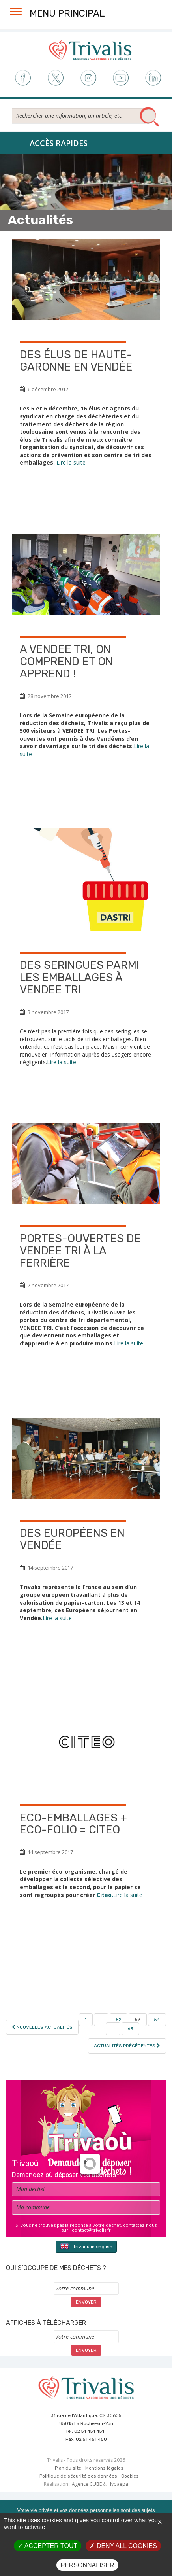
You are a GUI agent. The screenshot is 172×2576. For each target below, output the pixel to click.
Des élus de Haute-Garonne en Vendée (76, 360)
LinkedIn (153, 78)
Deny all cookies (123, 2545)
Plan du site (68, 2468)
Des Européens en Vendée (72, 1539)
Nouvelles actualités (42, 2027)
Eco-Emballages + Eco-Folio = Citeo (73, 1823)
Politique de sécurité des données (78, 2476)
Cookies (130, 2476)
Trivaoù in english (86, 2246)
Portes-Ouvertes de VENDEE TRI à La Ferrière (80, 1250)
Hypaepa (118, 2484)
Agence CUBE (87, 2484)
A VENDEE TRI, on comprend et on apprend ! (66, 661)
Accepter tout (47, 2545)
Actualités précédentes (127, 2045)
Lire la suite (71, 462)
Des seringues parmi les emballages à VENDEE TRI (79, 977)
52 (119, 2019)
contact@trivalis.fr (91, 2230)
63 (130, 2028)
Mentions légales (104, 2468)
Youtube (120, 78)
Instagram (88, 78)
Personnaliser (87, 2565)
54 (157, 2019)
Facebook (22, 78)
